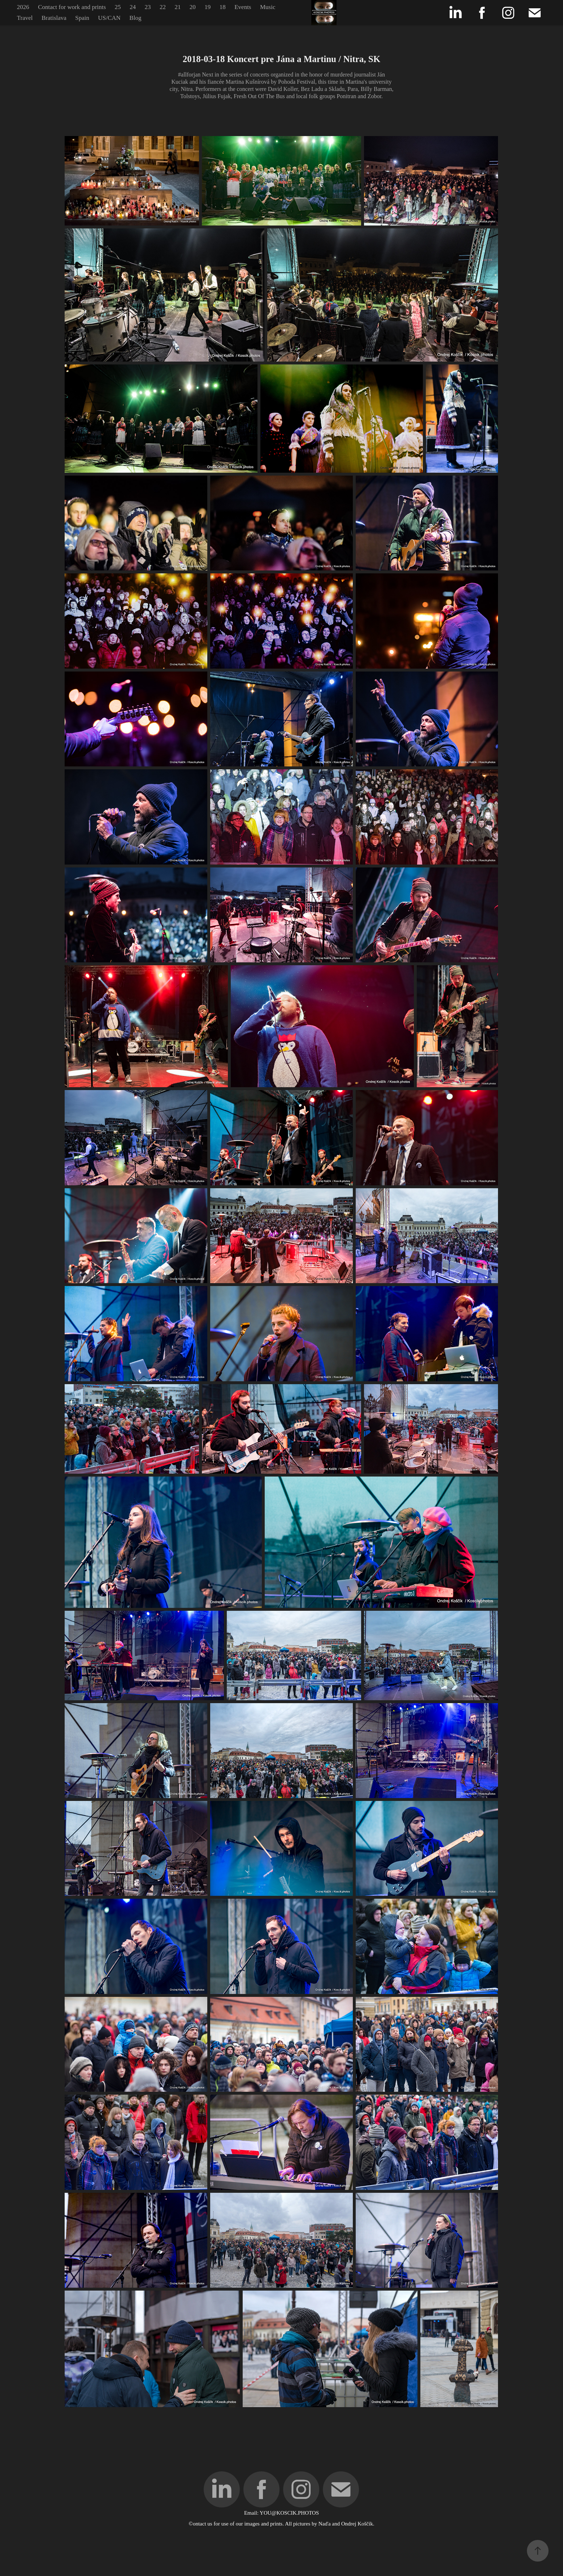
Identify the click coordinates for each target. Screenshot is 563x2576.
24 (133, 7)
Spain (82, 17)
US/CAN (109, 17)
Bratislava (54, 17)
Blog (135, 17)
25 (118, 7)
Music (268, 7)
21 (177, 7)
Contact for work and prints (72, 7)
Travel (25, 17)
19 (207, 7)
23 (147, 7)
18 (223, 7)
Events (242, 7)
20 (193, 7)
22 (163, 7)
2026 (23, 7)
